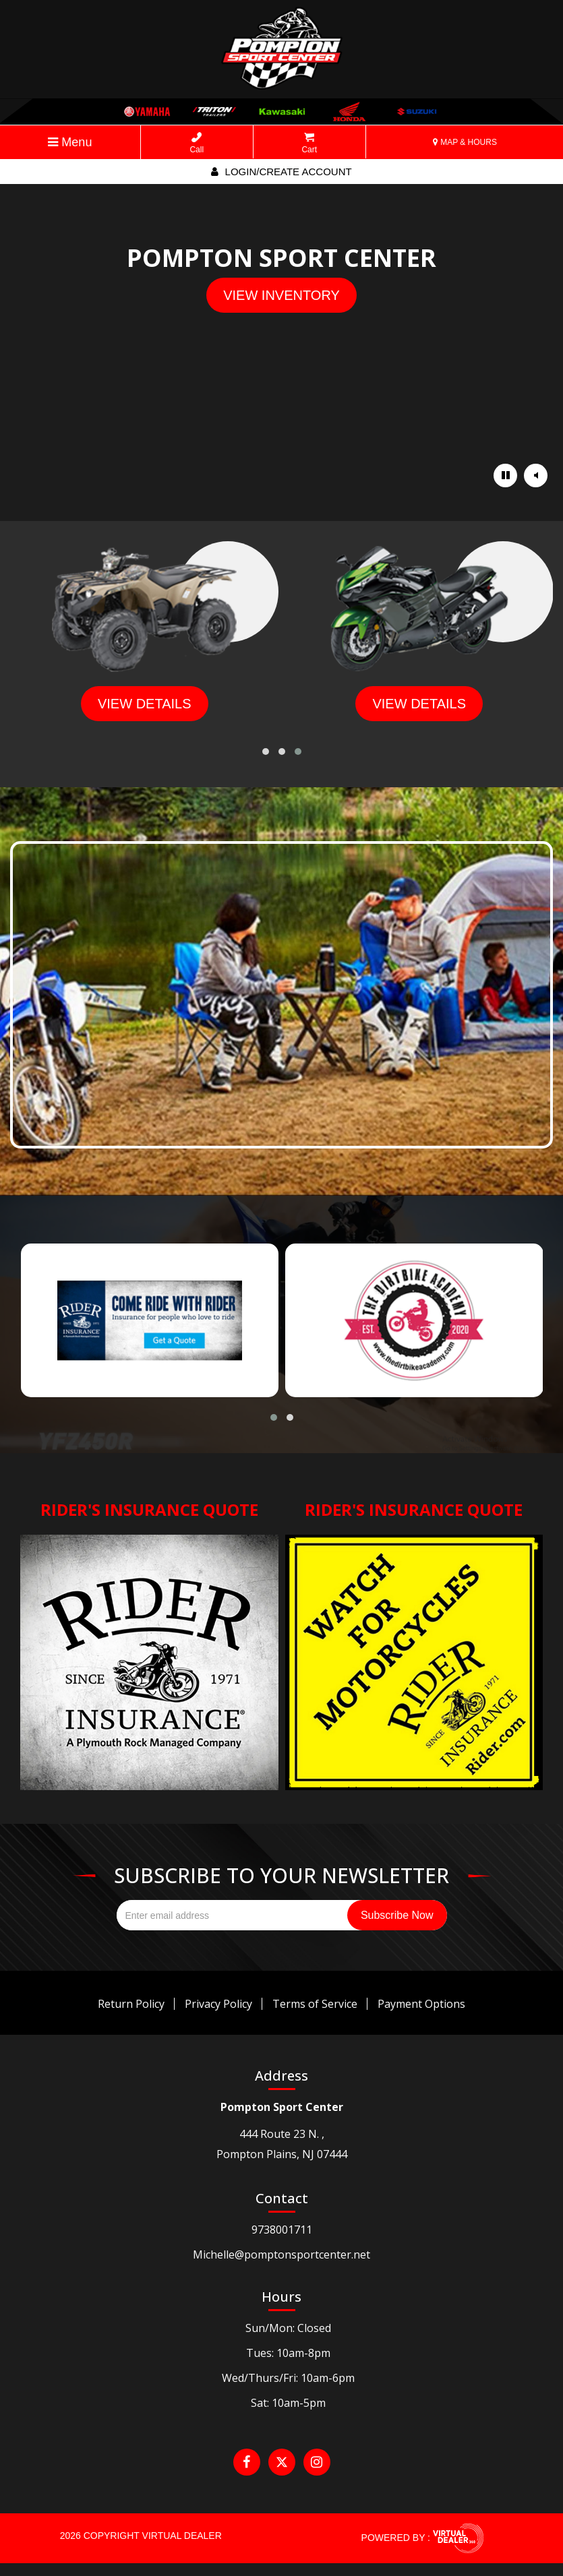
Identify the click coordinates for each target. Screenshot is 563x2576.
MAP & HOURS (465, 142)
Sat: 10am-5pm (288, 2402)
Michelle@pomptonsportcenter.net (281, 2254)
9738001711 (281, 2229)
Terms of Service (314, 2003)
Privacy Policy (218, 2003)
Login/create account (281, 171)
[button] (266, 751)
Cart (309, 143)
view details (144, 703)
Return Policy (131, 2003)
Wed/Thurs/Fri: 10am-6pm (288, 2377)
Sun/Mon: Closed (288, 2328)
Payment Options (421, 2003)
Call (196, 143)
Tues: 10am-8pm (288, 2352)
